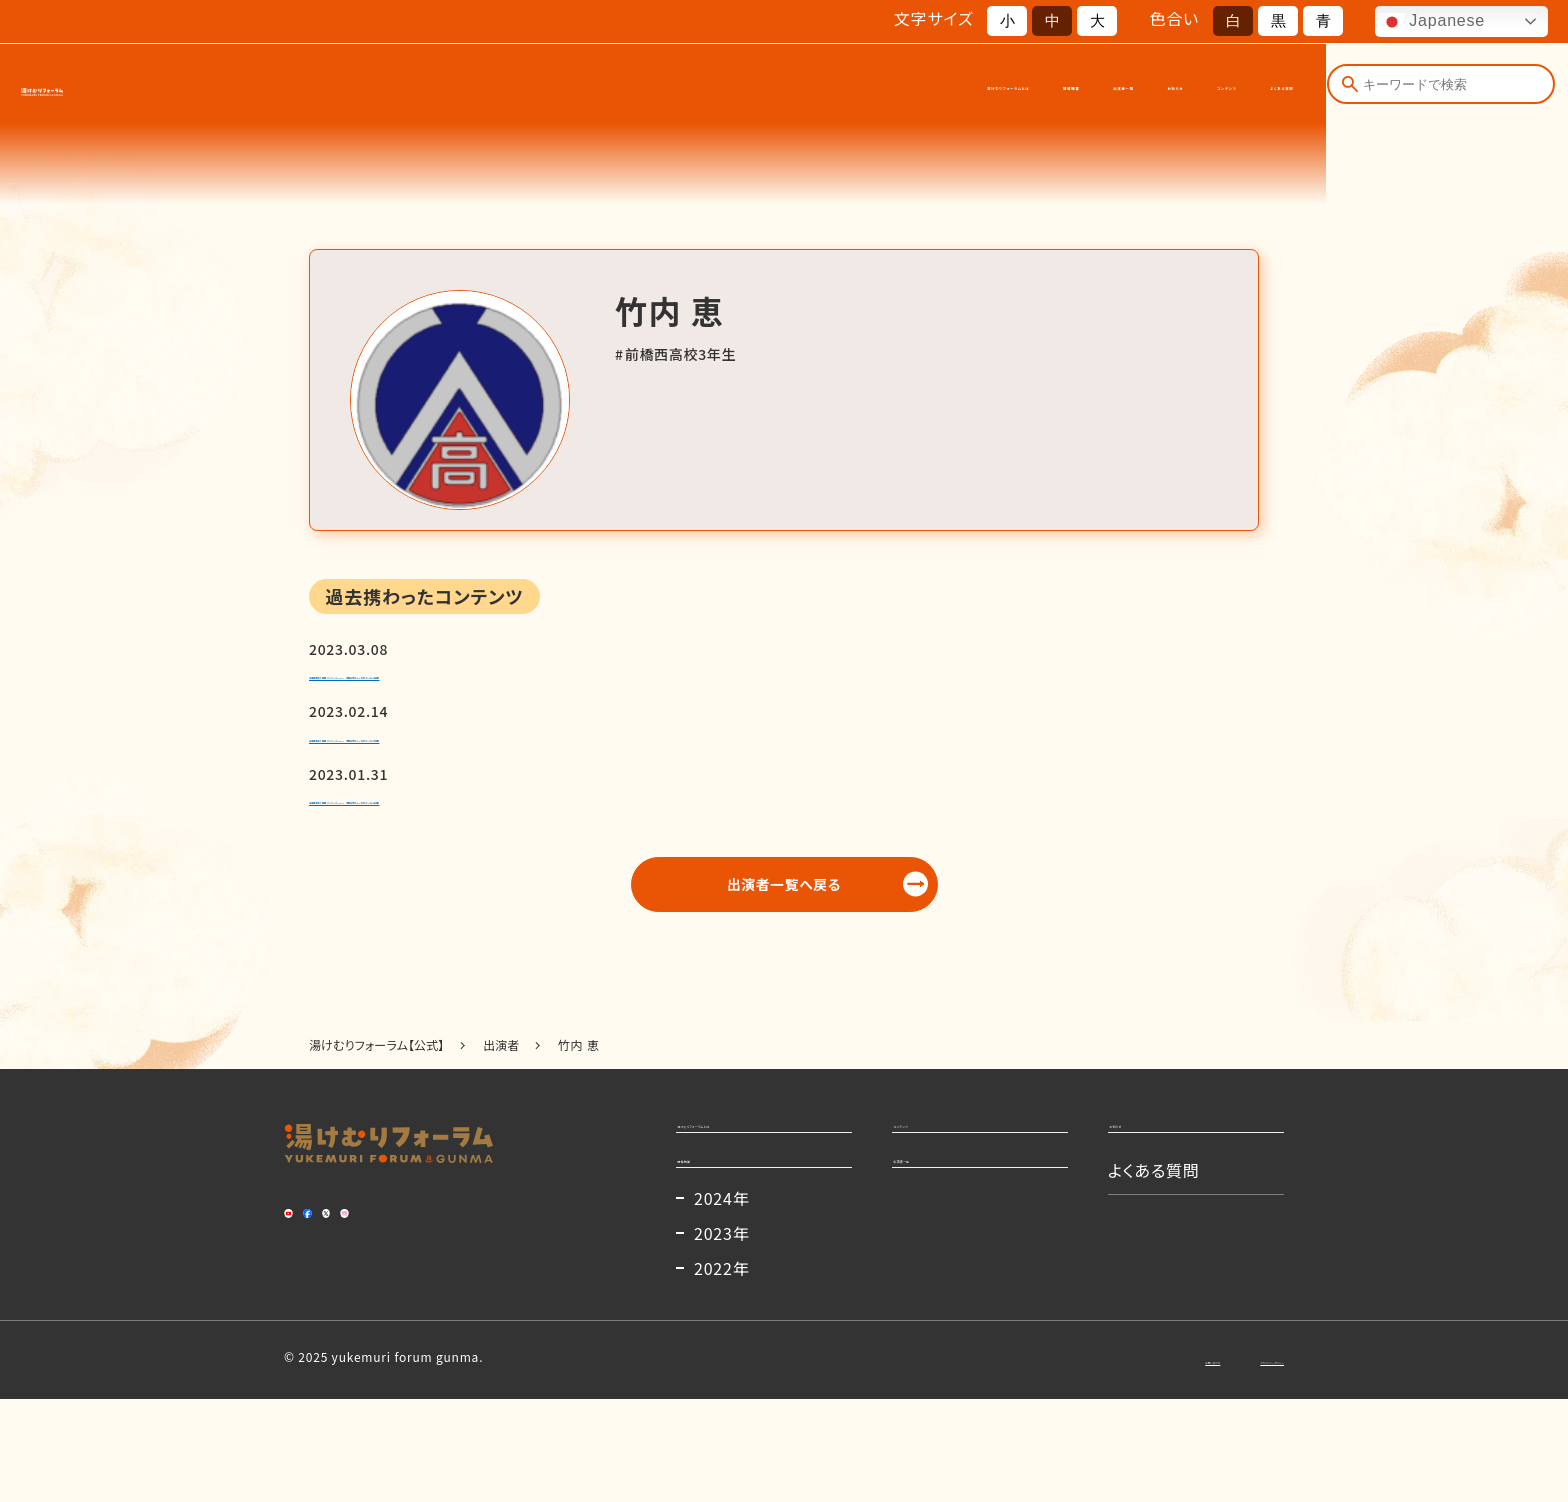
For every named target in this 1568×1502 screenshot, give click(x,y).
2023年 (722, 1336)
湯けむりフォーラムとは (651, 88)
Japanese (1432, 22)
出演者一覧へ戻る (784, 938)
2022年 (722, 1371)
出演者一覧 (913, 88)
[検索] (1348, 88)
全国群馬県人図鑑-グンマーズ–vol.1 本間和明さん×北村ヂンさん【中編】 (619, 763)
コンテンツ (1124, 88)
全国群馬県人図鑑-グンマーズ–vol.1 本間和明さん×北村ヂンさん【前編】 (619, 842)
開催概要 (803, 88)
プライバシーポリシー (1225, 1461)
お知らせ (1019, 88)
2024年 (722, 1301)
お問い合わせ (1087, 1461)
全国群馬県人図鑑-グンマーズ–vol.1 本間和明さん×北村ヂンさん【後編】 (619, 684)
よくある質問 (1245, 88)
